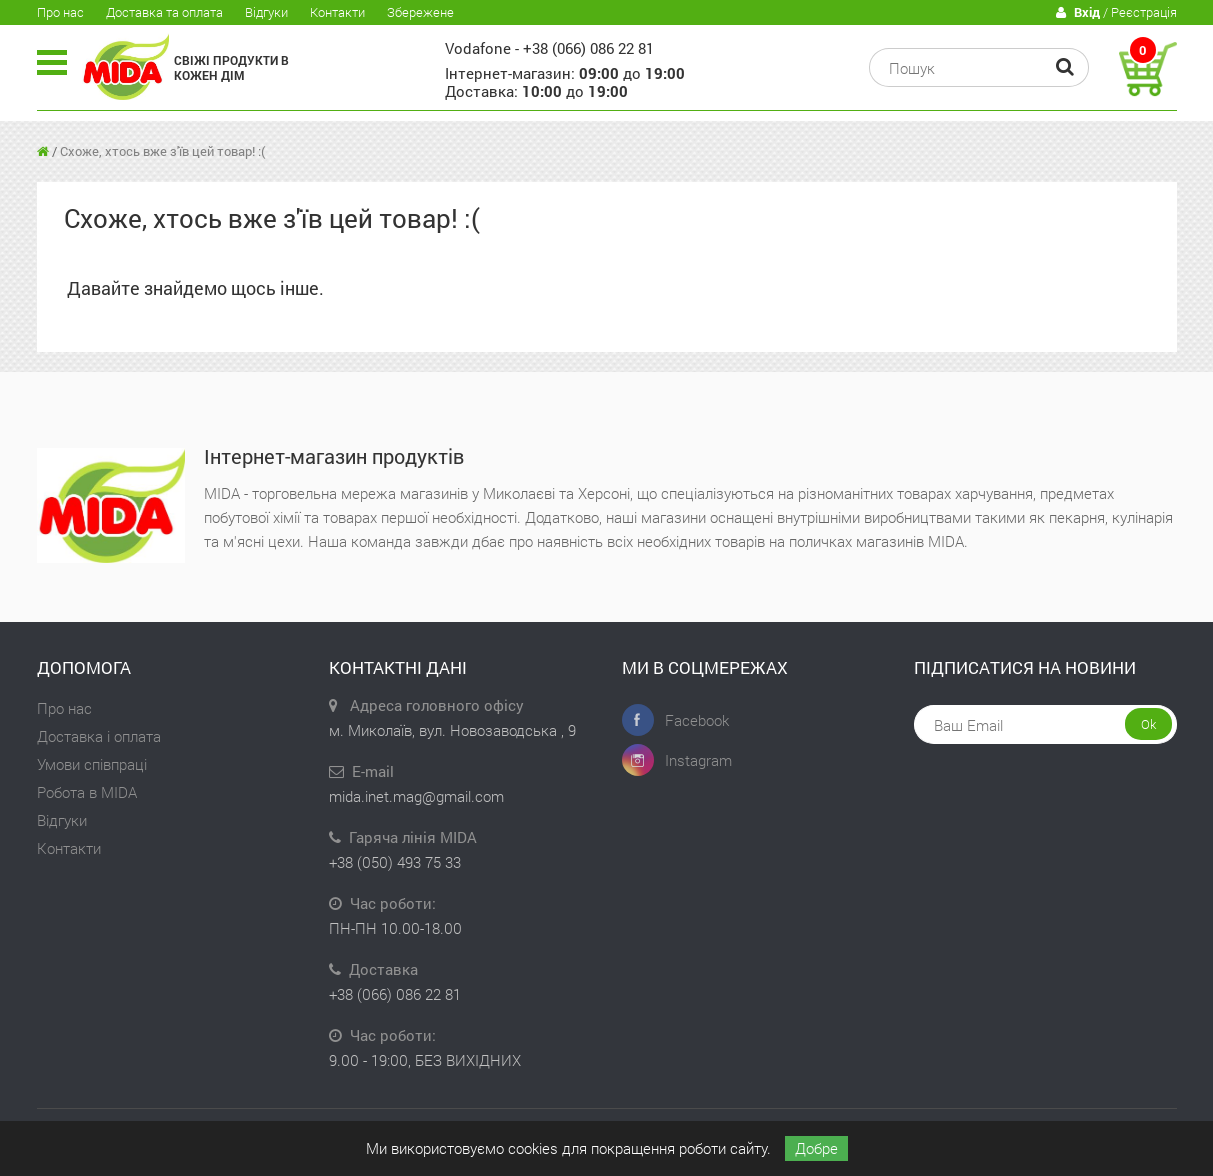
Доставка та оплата (164, 12)
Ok (1148, 724)
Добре (816, 1148)
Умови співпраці (92, 764)
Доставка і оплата (99, 736)
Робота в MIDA (87, 792)
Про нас (60, 12)
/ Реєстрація (1116, 12)
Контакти (337, 12)
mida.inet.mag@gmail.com (416, 796)
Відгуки (266, 12)
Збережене (420, 12)
